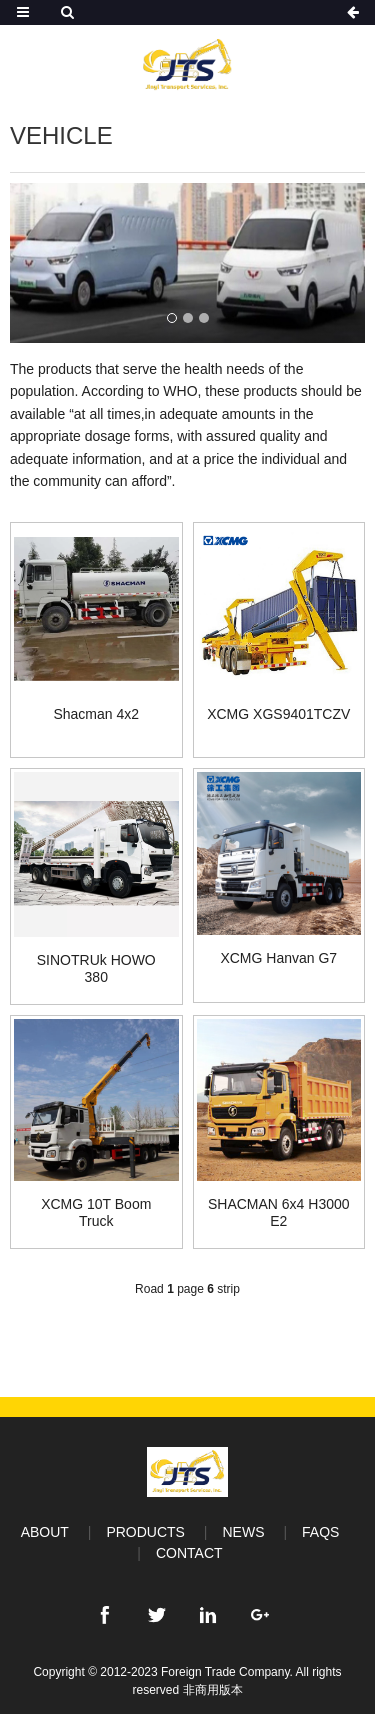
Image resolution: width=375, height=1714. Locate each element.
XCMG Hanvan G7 (278, 958)
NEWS (243, 1532)
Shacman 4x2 (96, 714)
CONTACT (189, 1553)
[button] (172, 318)
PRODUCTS (145, 1532)
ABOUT (45, 1532)
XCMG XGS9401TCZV (278, 714)
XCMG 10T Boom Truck (96, 1212)
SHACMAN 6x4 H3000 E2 (279, 1212)
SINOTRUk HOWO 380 (96, 968)
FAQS (320, 1532)
